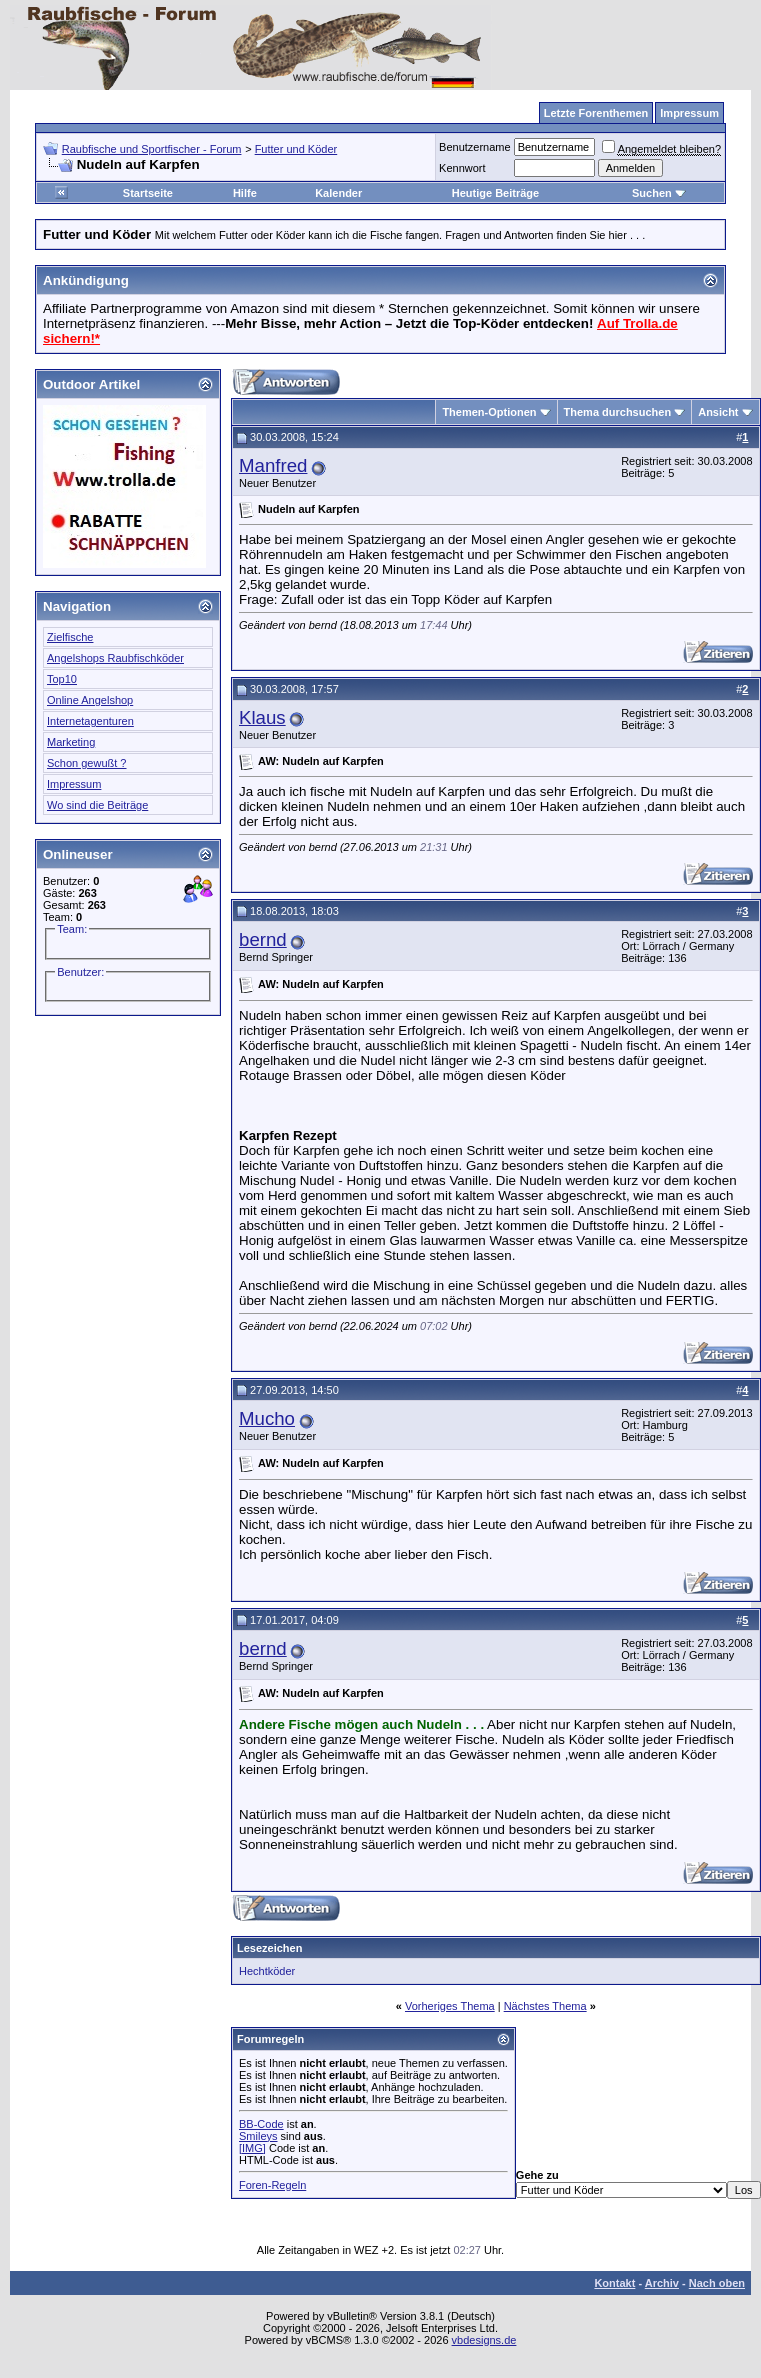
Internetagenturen (90, 721)
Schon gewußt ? (87, 763)
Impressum (74, 784)
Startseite (148, 193)
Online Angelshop (90, 700)
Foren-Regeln (272, 2185)
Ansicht (718, 412)
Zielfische (70, 637)
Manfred (273, 465)
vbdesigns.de (484, 2340)
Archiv (662, 2283)
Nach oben (717, 2283)
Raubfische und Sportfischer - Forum (152, 149)
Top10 (62, 679)
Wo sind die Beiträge (97, 805)
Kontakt (614, 2283)
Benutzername (475, 147)
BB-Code (261, 2124)
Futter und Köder (296, 149)
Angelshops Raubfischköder (115, 658)
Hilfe (245, 193)
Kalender (338, 193)
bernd (263, 939)
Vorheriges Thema (450, 2006)
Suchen (659, 193)
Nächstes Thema (545, 2006)
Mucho (267, 1418)
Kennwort (462, 168)
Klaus (262, 717)
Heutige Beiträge (495, 193)
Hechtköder (267, 1971)
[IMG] (252, 2148)
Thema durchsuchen (618, 412)
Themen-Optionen (489, 412)
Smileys (258, 2136)
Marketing (71, 742)
